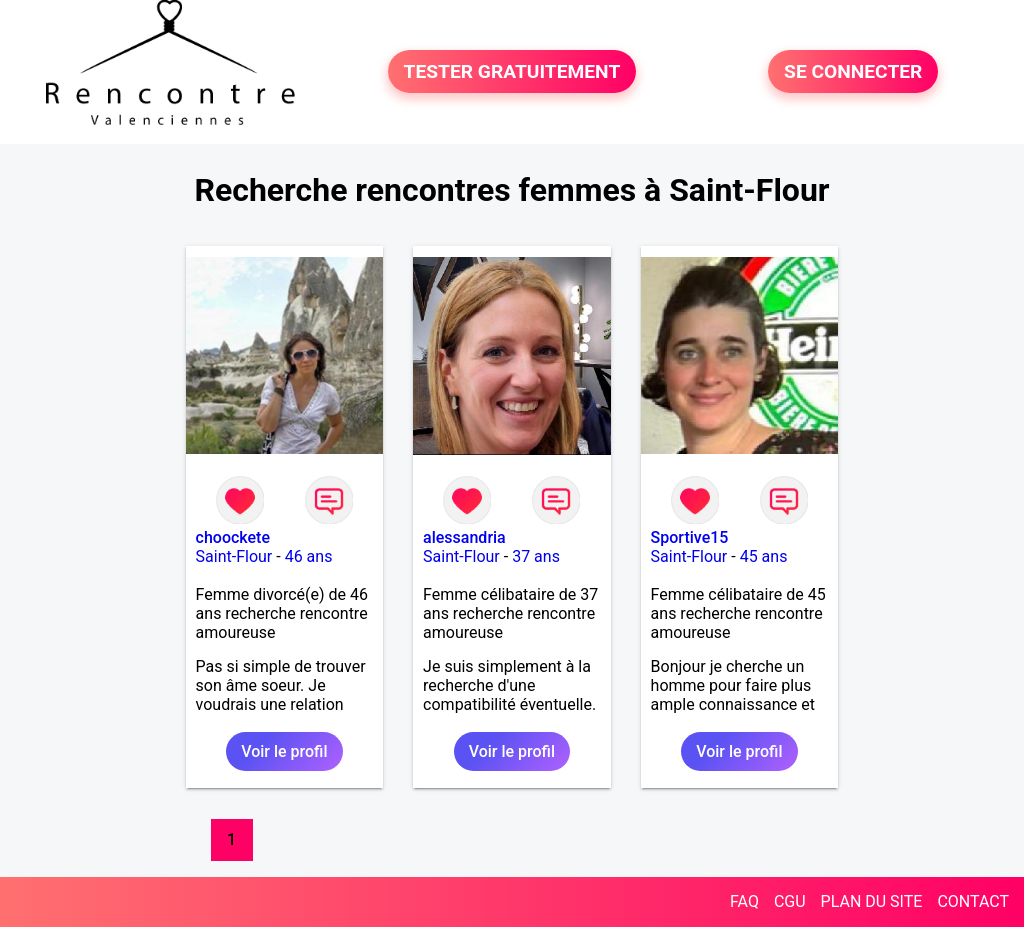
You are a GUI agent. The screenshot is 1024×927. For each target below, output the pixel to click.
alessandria (464, 537)
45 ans (764, 556)
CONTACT (973, 901)
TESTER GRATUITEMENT (512, 71)
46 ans (309, 556)
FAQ (744, 901)
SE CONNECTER (853, 71)
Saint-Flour (234, 556)
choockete (233, 537)
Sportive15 (690, 537)
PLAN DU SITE (872, 901)
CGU (790, 901)
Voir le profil (284, 751)
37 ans (536, 556)
